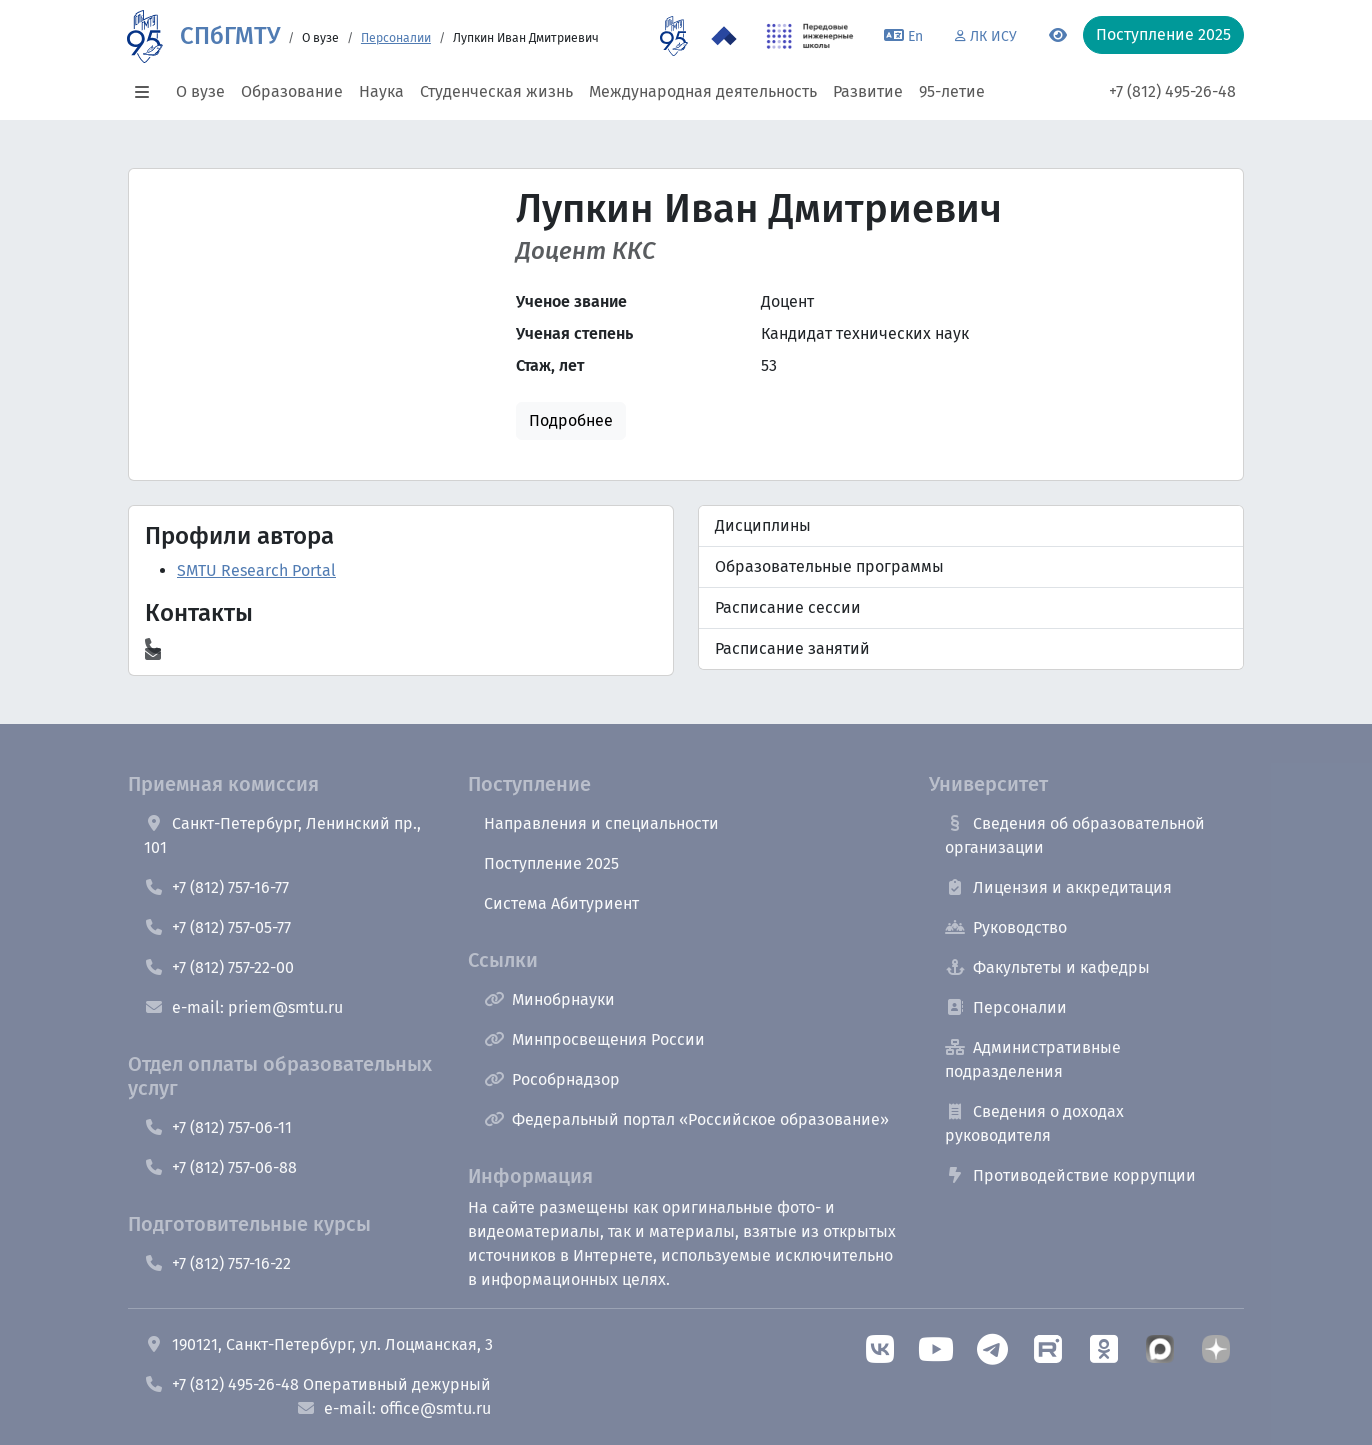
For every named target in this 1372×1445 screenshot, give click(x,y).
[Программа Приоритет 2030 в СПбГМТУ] (724, 36)
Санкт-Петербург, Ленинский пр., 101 (282, 835)
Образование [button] (292, 91)
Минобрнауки (549, 999)
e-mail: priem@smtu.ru (243, 1007)
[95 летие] (673, 36)
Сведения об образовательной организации (1075, 835)
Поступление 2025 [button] (1163, 34)
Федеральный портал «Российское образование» (686, 1119)
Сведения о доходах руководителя (1034, 1123)
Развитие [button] (868, 91)
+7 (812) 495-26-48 (1172, 91)
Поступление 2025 (551, 863)
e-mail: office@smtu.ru (393, 1408)
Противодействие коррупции (1070, 1175)
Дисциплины (763, 525)
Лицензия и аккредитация (1058, 887)
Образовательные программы (829, 566)
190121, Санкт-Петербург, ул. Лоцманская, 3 (318, 1344)
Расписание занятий (792, 648)
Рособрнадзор (552, 1079)
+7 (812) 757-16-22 (217, 1263)
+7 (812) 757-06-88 (220, 1167)
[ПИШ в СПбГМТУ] (810, 36)
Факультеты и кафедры (1047, 967)
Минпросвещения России (594, 1039)
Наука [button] (381, 91)
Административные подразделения (1033, 1059)
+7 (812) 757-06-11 (218, 1127)
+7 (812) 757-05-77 (217, 927)
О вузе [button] (200, 91)
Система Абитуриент (561, 903)
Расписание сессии (788, 607)
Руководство (1006, 927)
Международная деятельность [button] (703, 91)
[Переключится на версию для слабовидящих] (1058, 36)
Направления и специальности (601, 823)
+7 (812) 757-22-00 (219, 967)
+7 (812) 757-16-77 (216, 887)
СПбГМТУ (230, 36)
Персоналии (396, 38)
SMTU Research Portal (256, 570)
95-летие (952, 91)
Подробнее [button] (571, 420)
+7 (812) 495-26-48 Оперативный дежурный (317, 1384)
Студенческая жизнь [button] (496, 91)
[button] (148, 92)
